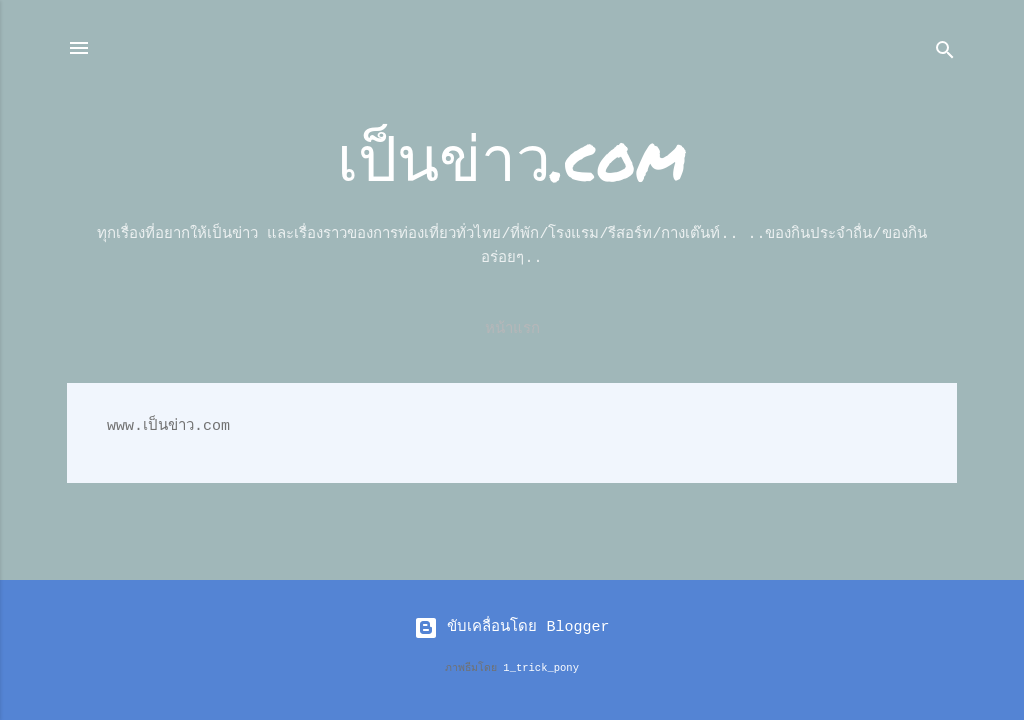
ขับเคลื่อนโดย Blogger (511, 627)
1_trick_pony (541, 668)
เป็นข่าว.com (512, 156)
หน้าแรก (512, 329)
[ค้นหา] (945, 54)
